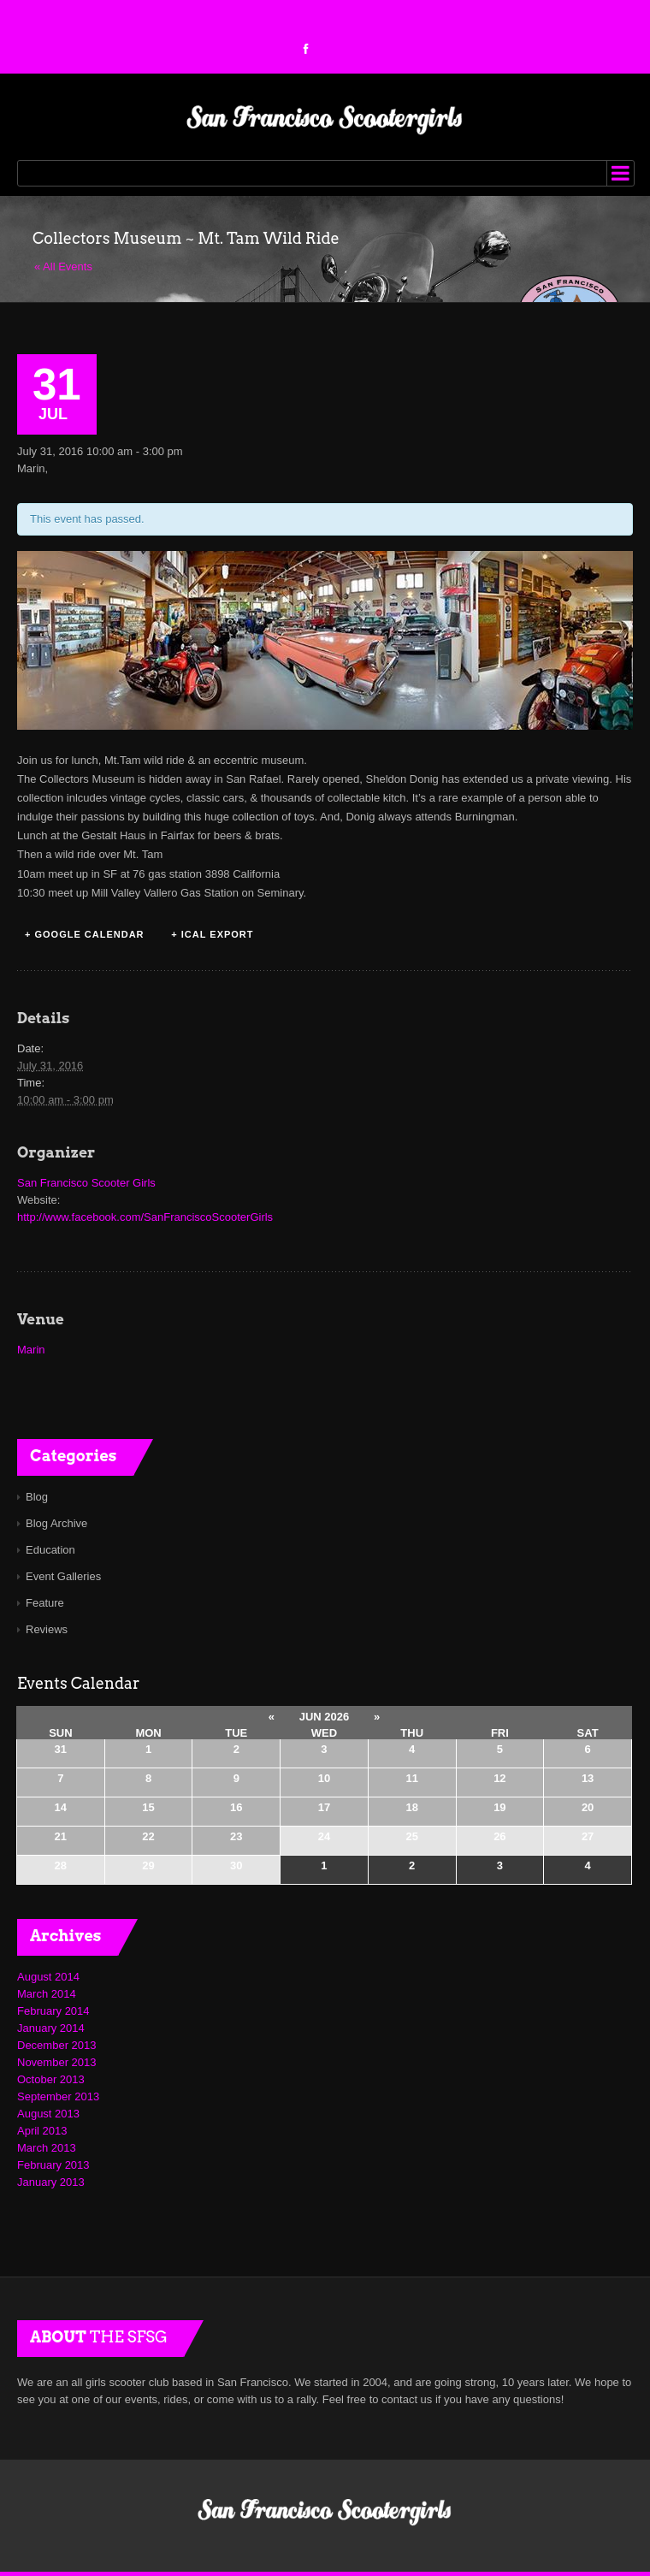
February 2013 (53, 2165)
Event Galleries (63, 1576)
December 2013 (57, 2045)
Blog (37, 1496)
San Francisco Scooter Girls (86, 1182)
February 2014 (53, 2011)
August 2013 (48, 2113)
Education (50, 1549)
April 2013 (42, 2130)
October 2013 (51, 2079)
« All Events (63, 266)
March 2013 (46, 2147)
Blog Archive (56, 1523)
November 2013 (57, 2062)
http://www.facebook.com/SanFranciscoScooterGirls (145, 1217)
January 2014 (51, 2028)
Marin (31, 1349)
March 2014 (46, 1993)
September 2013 (58, 2096)
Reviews (47, 1629)
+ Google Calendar (85, 934)
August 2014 (48, 1976)
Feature (45, 1602)
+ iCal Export (212, 934)
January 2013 (51, 2182)
